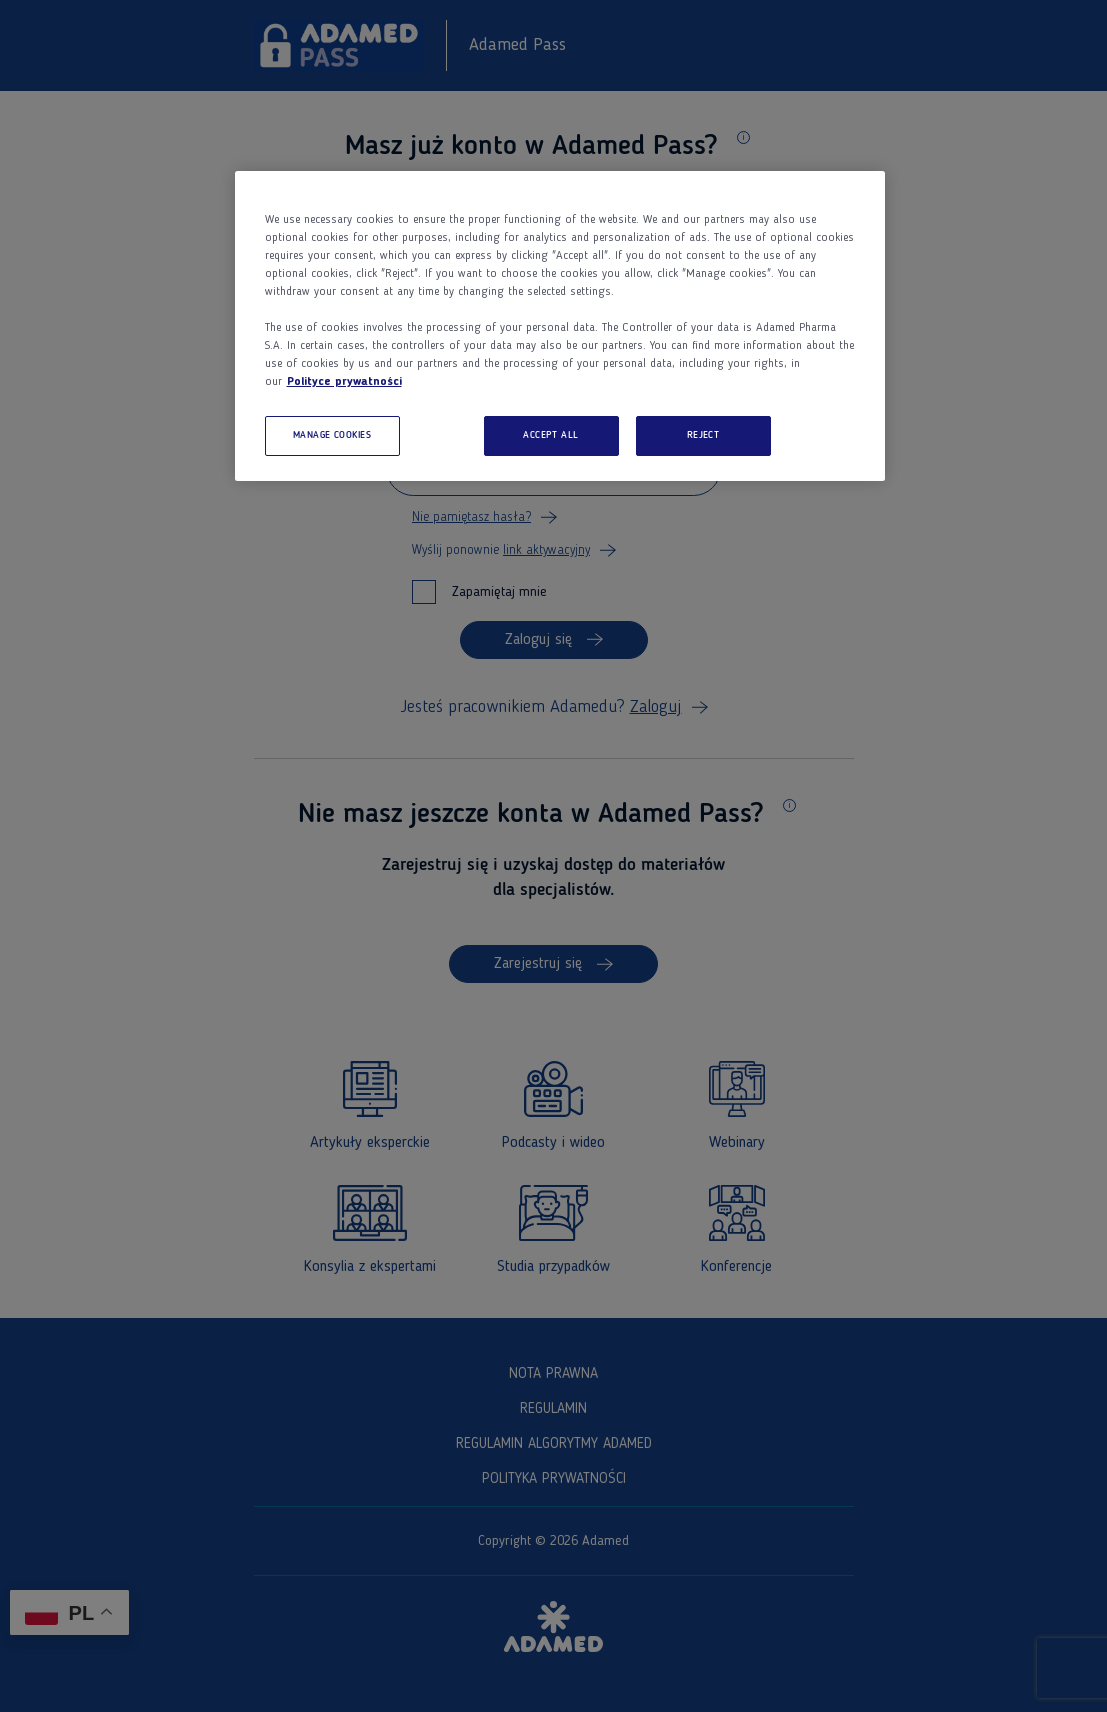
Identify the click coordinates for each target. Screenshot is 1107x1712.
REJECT (703, 435)
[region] (560, 326)
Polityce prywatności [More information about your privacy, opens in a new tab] (344, 382)
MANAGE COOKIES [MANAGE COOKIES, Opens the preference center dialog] (332, 435)
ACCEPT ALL (551, 435)
